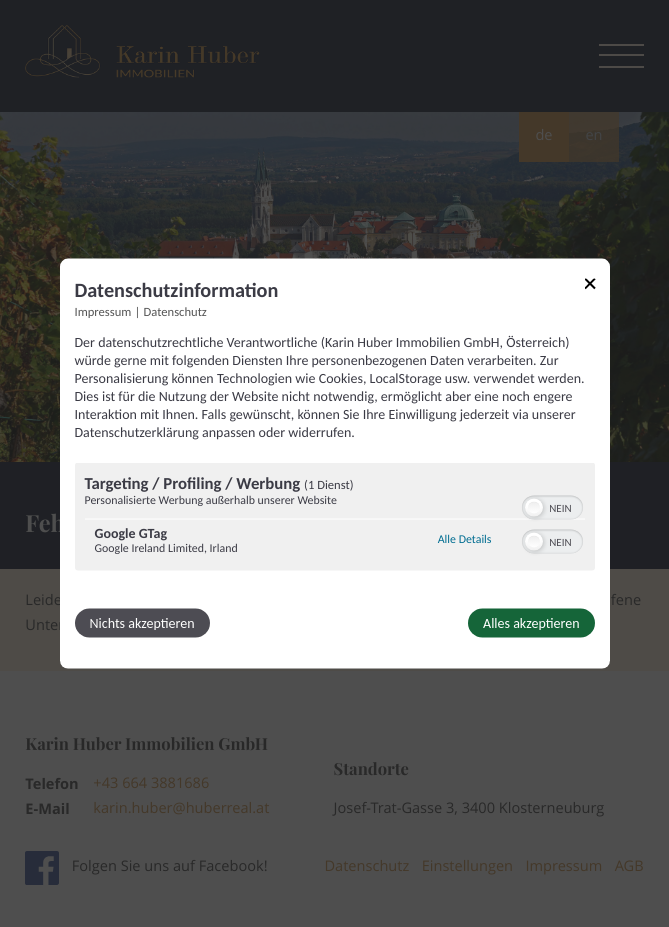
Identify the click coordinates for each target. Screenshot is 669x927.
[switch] (552, 505)
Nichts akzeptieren (142, 622)
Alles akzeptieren (531, 622)
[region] (335, 518)
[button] (534, 507)
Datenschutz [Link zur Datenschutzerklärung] (175, 311)
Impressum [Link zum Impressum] (103, 311)
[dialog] (335, 463)
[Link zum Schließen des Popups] (597, 286)
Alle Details (465, 540)
